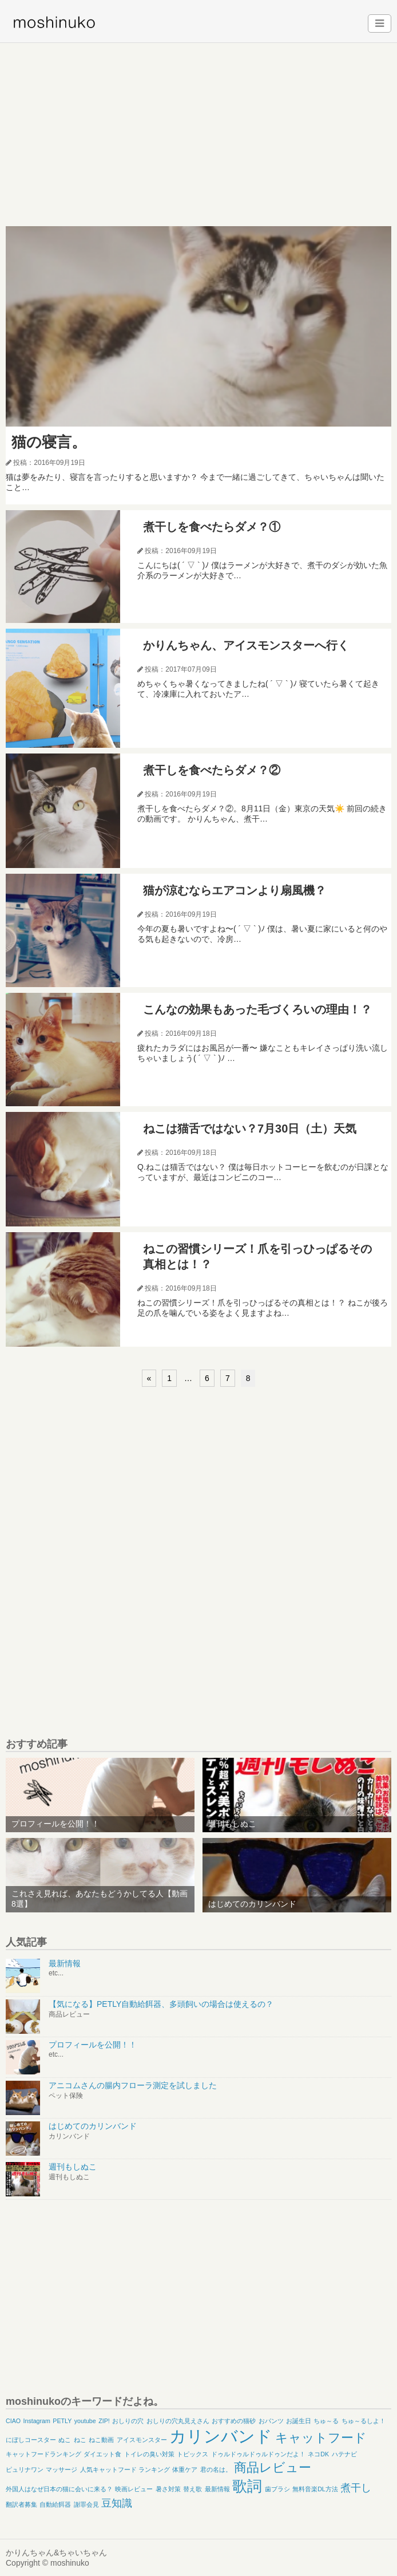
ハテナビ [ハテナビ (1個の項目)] (344, 2454)
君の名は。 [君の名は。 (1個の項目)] (216, 2469)
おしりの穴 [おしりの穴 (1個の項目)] (128, 2420)
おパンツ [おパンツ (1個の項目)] (271, 2420)
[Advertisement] (198, 129)
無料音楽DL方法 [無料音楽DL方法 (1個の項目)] (315, 2489)
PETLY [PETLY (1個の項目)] (62, 2420)
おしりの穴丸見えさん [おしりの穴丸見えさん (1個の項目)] (177, 2420)
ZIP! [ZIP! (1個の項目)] (104, 2420)
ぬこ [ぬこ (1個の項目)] (64, 2439)
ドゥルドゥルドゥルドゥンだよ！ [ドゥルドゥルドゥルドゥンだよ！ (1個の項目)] (258, 2454)
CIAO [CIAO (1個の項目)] (13, 2420)
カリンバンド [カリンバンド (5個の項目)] (220, 2436)
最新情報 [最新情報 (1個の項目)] (217, 2489)
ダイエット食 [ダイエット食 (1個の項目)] (102, 2454)
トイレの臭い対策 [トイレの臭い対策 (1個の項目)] (149, 2454)
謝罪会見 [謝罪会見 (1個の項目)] (86, 2504)
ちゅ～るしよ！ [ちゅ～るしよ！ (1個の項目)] (364, 2420)
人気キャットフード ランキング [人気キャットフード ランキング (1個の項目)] (125, 2469)
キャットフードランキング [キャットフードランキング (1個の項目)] (43, 2454)
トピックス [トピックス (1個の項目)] (192, 2454)
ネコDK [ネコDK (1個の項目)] (318, 2454)
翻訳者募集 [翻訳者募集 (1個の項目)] (21, 2504)
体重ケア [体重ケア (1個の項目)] (184, 2469)
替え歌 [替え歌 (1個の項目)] (192, 2489)
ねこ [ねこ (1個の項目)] (80, 2439)
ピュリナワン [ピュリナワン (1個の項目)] (24, 2469)
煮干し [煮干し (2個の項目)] (355, 2488)
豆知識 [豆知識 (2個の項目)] (116, 2503)
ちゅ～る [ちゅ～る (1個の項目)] (326, 2420)
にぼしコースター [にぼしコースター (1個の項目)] (31, 2439)
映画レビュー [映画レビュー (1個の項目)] (134, 2489)
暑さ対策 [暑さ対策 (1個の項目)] (168, 2489)
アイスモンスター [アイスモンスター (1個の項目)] (142, 2439)
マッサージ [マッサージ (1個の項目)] (61, 2469)
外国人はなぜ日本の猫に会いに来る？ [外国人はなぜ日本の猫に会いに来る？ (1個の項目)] (59, 2489)
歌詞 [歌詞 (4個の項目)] (247, 2486)
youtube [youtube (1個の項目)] (85, 2420)
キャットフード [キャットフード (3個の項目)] (321, 2438)
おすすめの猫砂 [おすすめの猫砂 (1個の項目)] (234, 2420)
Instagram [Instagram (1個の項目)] (36, 2420)
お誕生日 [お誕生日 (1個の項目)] (298, 2420)
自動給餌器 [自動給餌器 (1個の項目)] (55, 2504)
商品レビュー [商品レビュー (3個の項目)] (272, 2467)
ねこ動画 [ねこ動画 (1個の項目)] (101, 2439)
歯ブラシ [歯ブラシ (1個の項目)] (277, 2489)
